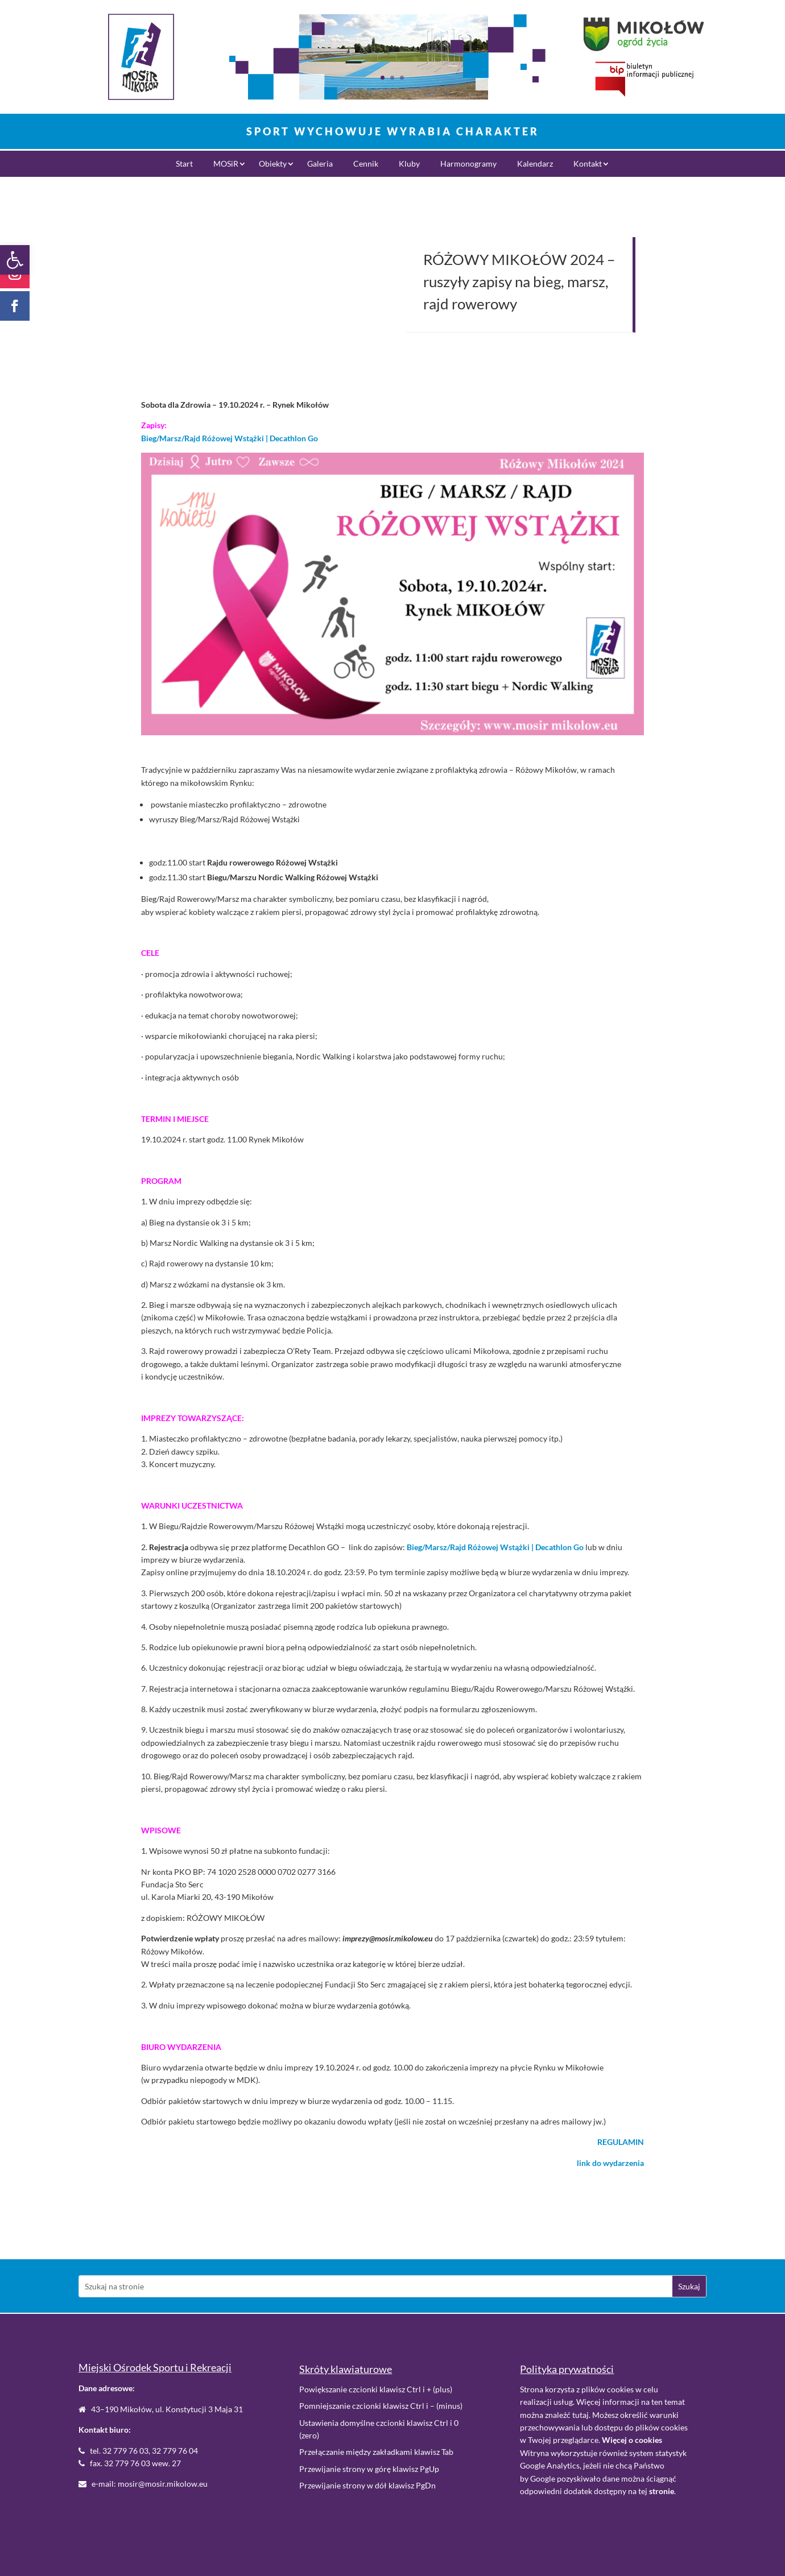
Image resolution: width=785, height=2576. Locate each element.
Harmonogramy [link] (468, 164)
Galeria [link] (320, 164)
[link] (15, 260)
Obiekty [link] (273, 164)
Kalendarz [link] (535, 164)
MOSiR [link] (225, 164)
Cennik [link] (365, 164)
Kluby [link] (409, 164)
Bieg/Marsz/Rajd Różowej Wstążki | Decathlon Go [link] (229, 438)
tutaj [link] (580, 2415)
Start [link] (184, 164)
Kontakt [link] (587, 164)
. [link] (662, 2491)
